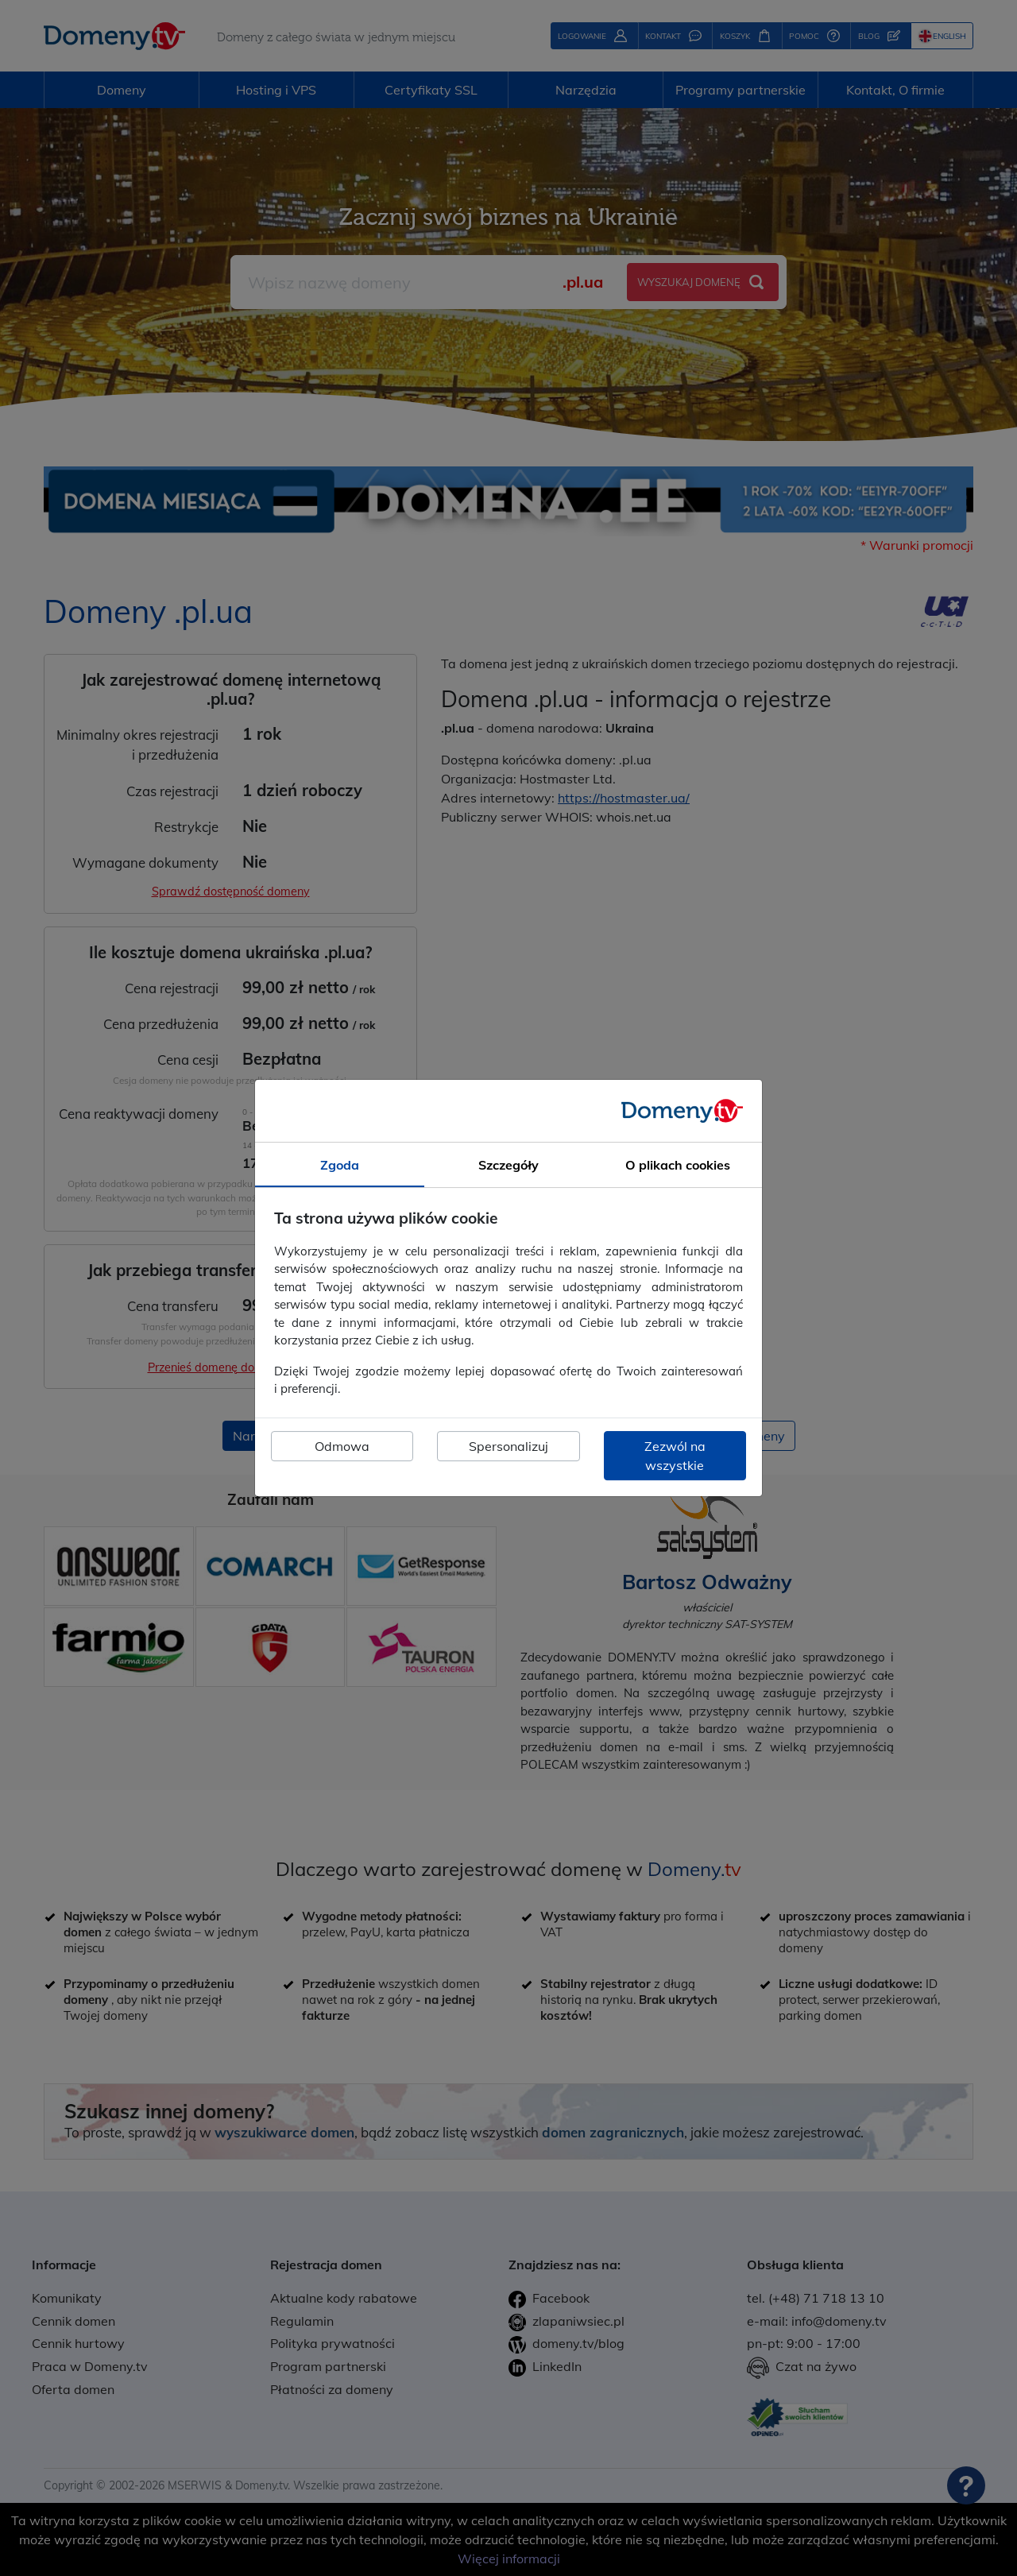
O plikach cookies (677, 1165)
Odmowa (342, 1446)
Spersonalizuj (508, 1446)
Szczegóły (508, 1165)
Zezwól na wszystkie (675, 1455)
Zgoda (339, 1165)
